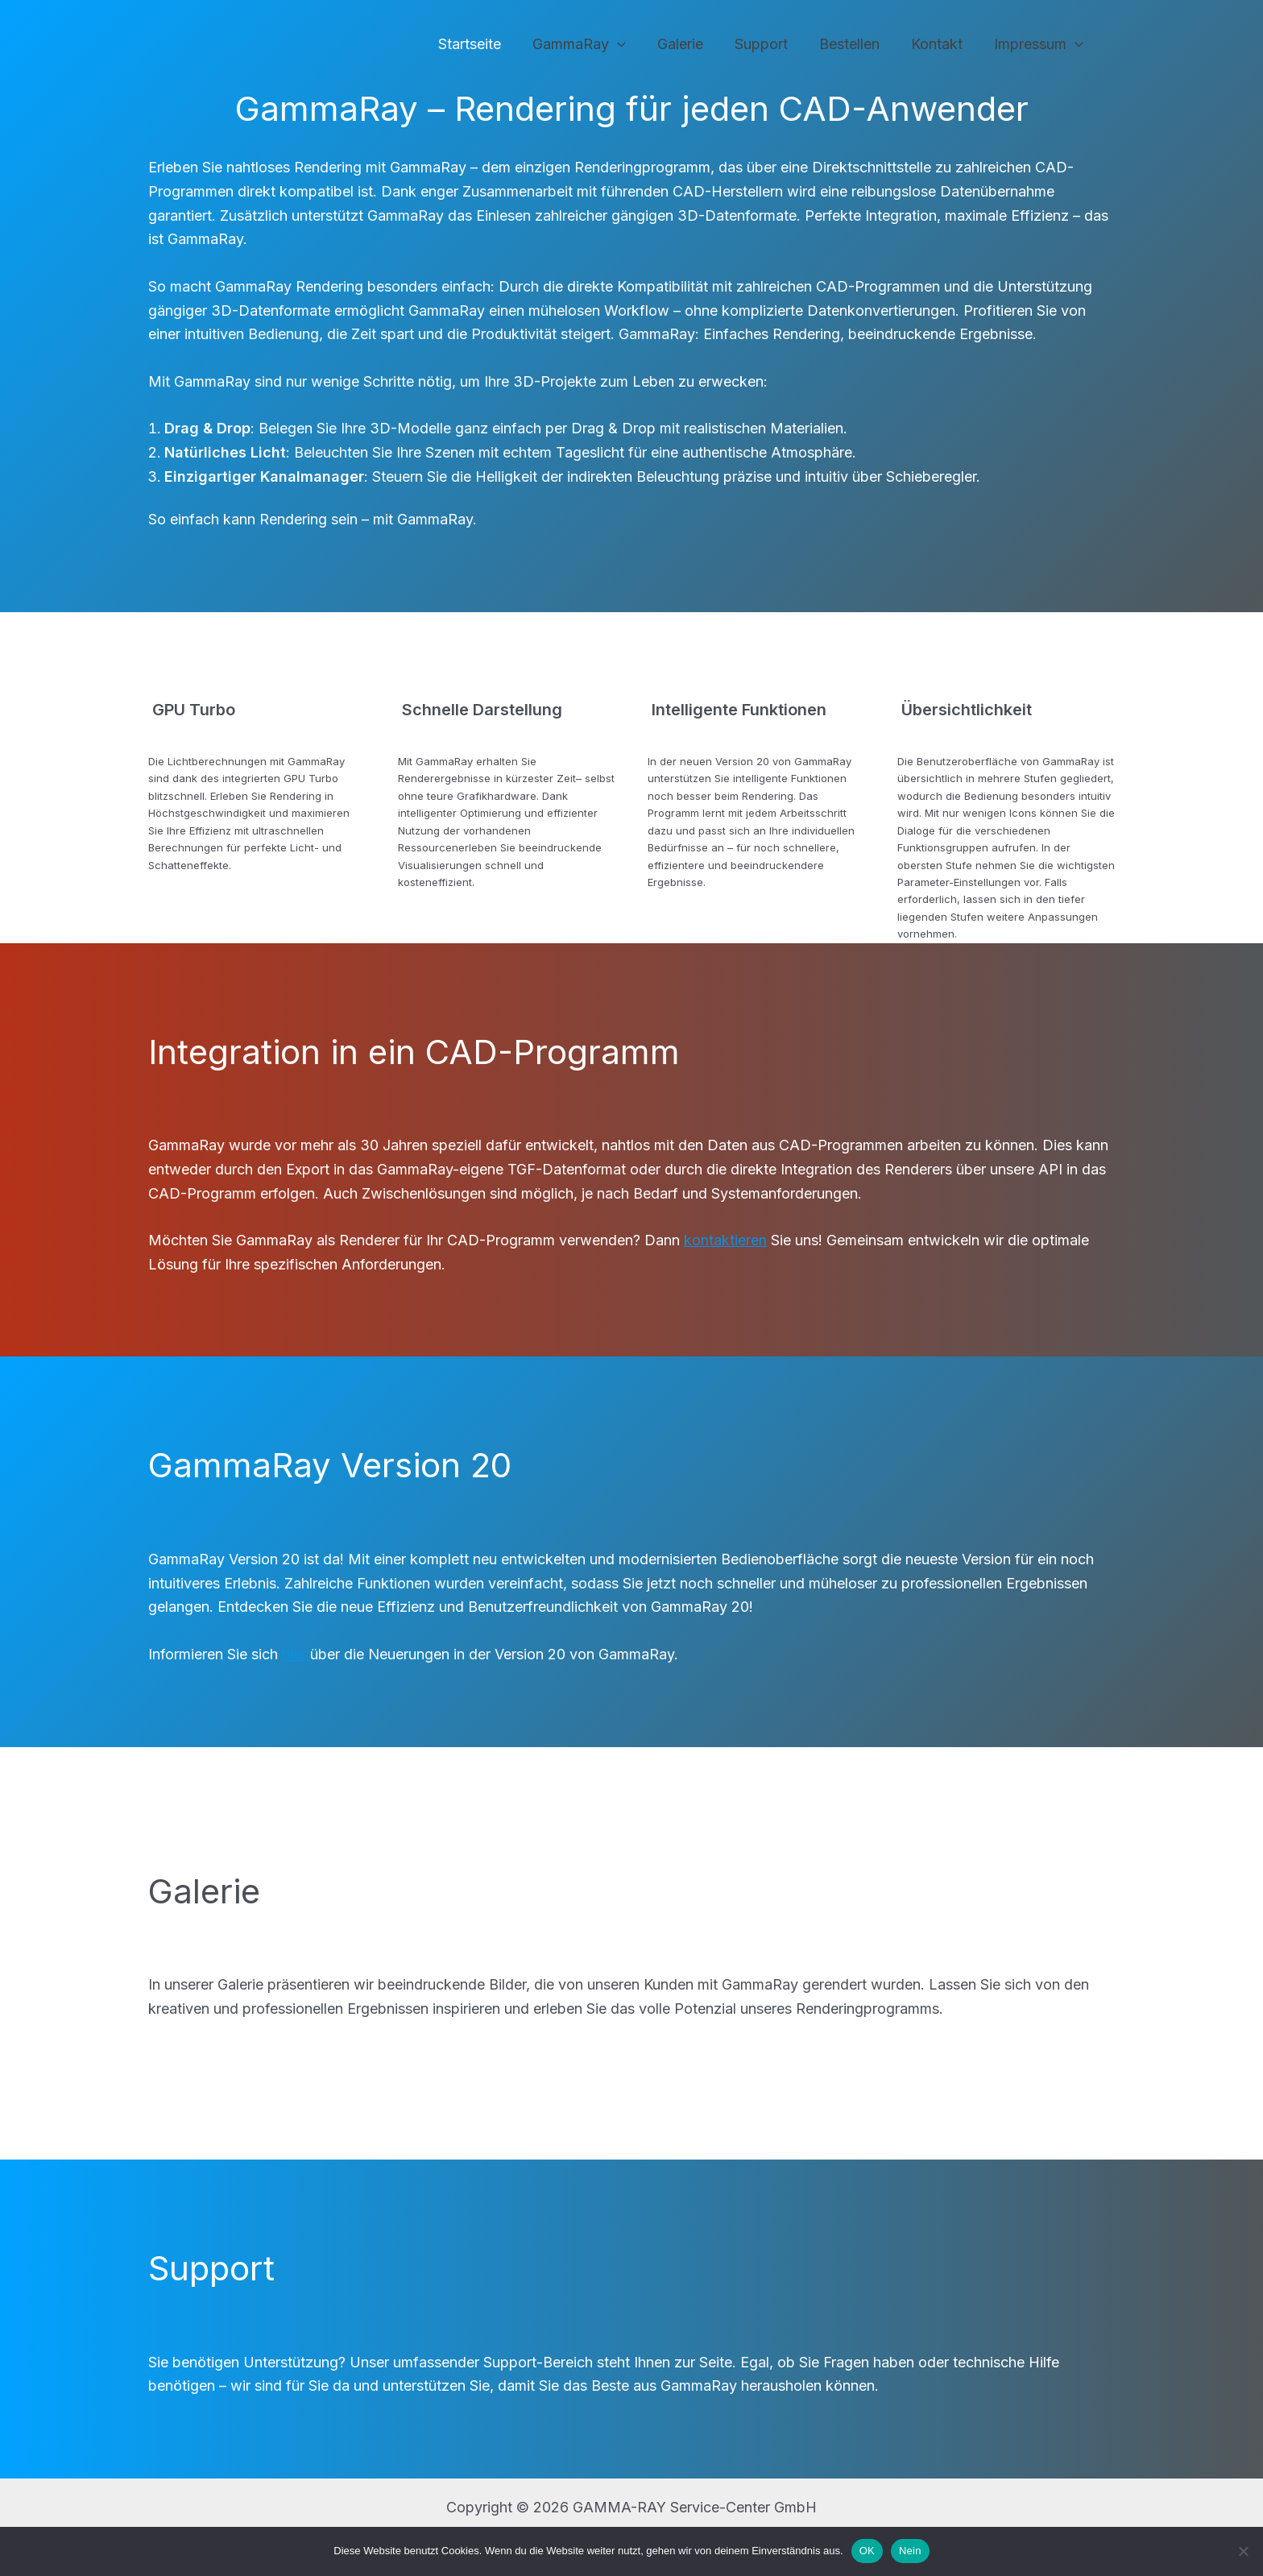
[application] (630, 44)
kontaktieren (725, 1240)
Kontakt (940, 43)
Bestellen (855, 43)
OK (867, 2551)
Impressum (1039, 44)
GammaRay (592, 44)
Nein (910, 2551)
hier (296, 1654)
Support (769, 43)
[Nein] (1243, 2551)
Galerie (691, 43)
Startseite (484, 43)
